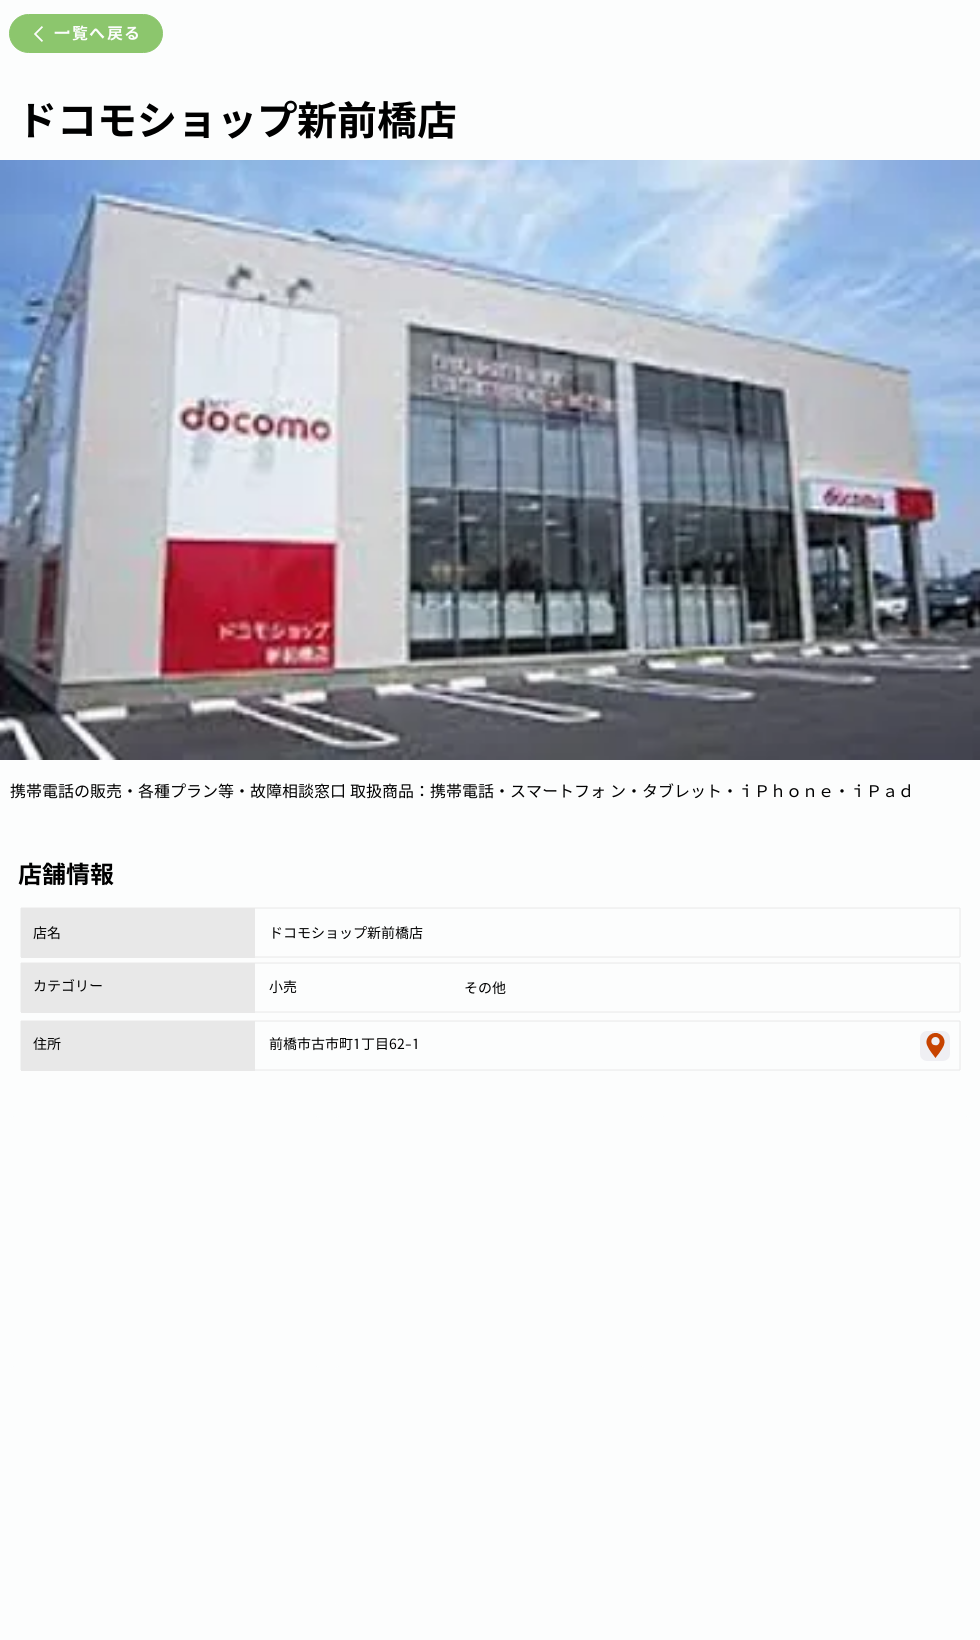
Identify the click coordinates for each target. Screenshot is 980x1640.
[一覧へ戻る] (86, 33)
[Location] (935, 1046)
